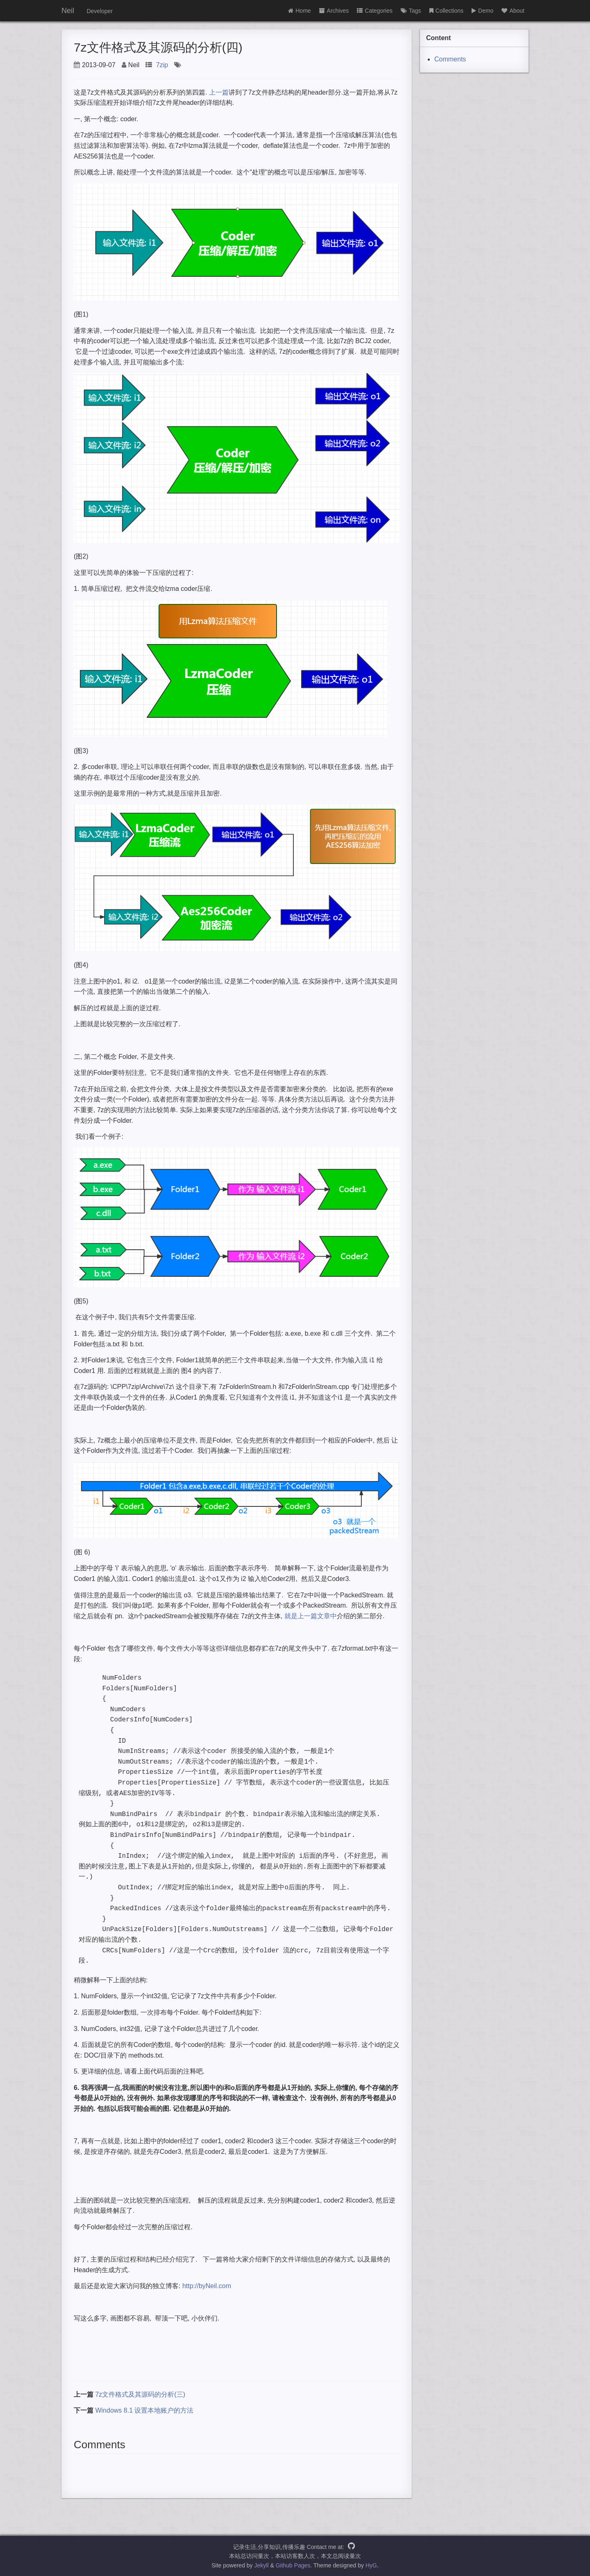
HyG (371, 2565)
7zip (162, 64)
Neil (67, 11)
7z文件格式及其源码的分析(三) (140, 2394)
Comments (450, 59)
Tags (411, 10)
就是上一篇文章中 (309, 1616)
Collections (446, 10)
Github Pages (293, 2565)
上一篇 (219, 92)
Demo (482, 10)
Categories (375, 10)
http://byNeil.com (206, 2285)
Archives (334, 10)
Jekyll (261, 2565)
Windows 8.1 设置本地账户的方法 (144, 2410)
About (513, 10)
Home (299, 10)
